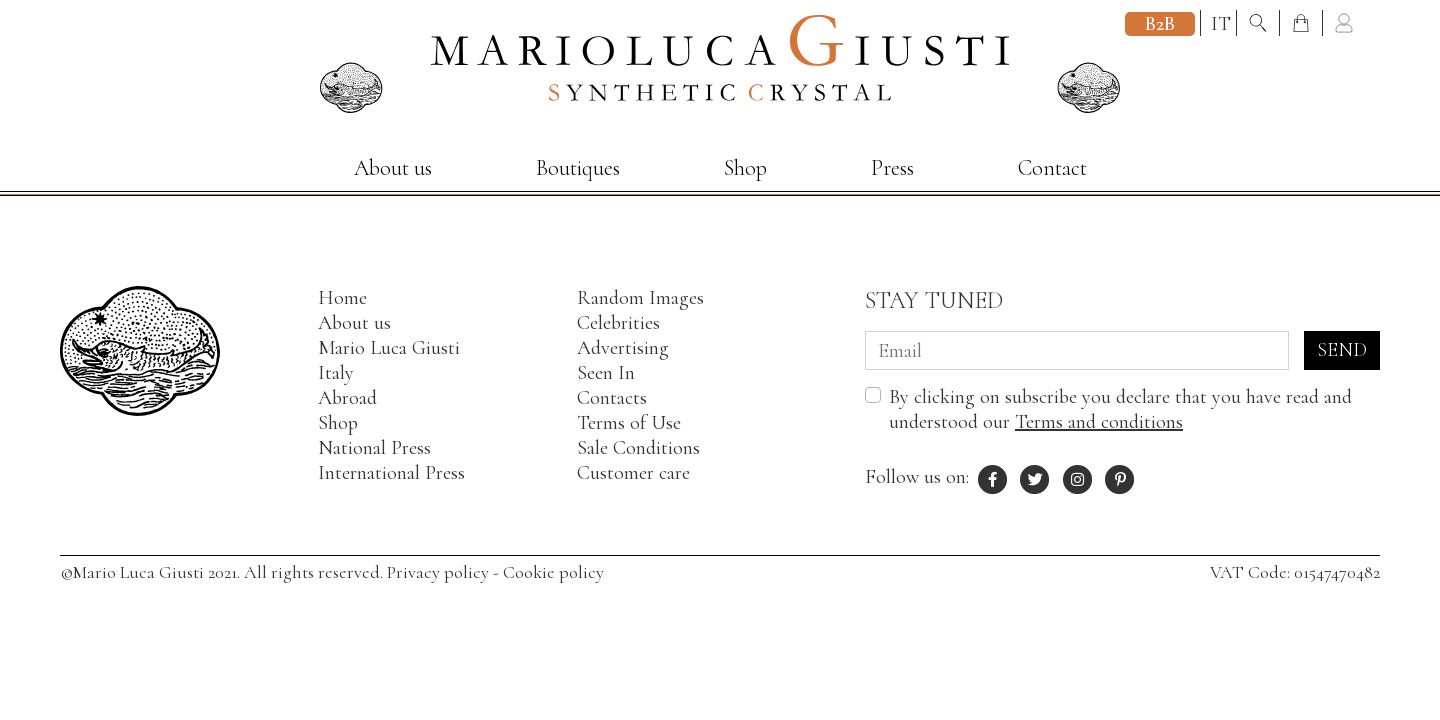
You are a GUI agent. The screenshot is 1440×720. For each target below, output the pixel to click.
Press (892, 168)
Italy (336, 373)
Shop (745, 168)
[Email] (1077, 350)
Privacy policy (438, 572)
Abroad (347, 398)
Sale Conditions (638, 448)
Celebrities (618, 323)
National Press (374, 448)
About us (393, 168)
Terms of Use (629, 423)
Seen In (606, 373)
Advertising (623, 348)
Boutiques (578, 168)
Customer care (633, 473)
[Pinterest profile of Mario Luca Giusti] (1121, 477)
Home (342, 298)
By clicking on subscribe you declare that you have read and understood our (1120, 409)
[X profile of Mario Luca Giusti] (1036, 477)
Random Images (640, 298)
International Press (391, 473)
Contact (1052, 168)
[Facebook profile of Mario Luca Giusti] (993, 477)
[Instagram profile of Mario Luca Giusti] (1078, 477)
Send (1342, 350)
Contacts (612, 398)
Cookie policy (553, 572)
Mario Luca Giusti (389, 348)
